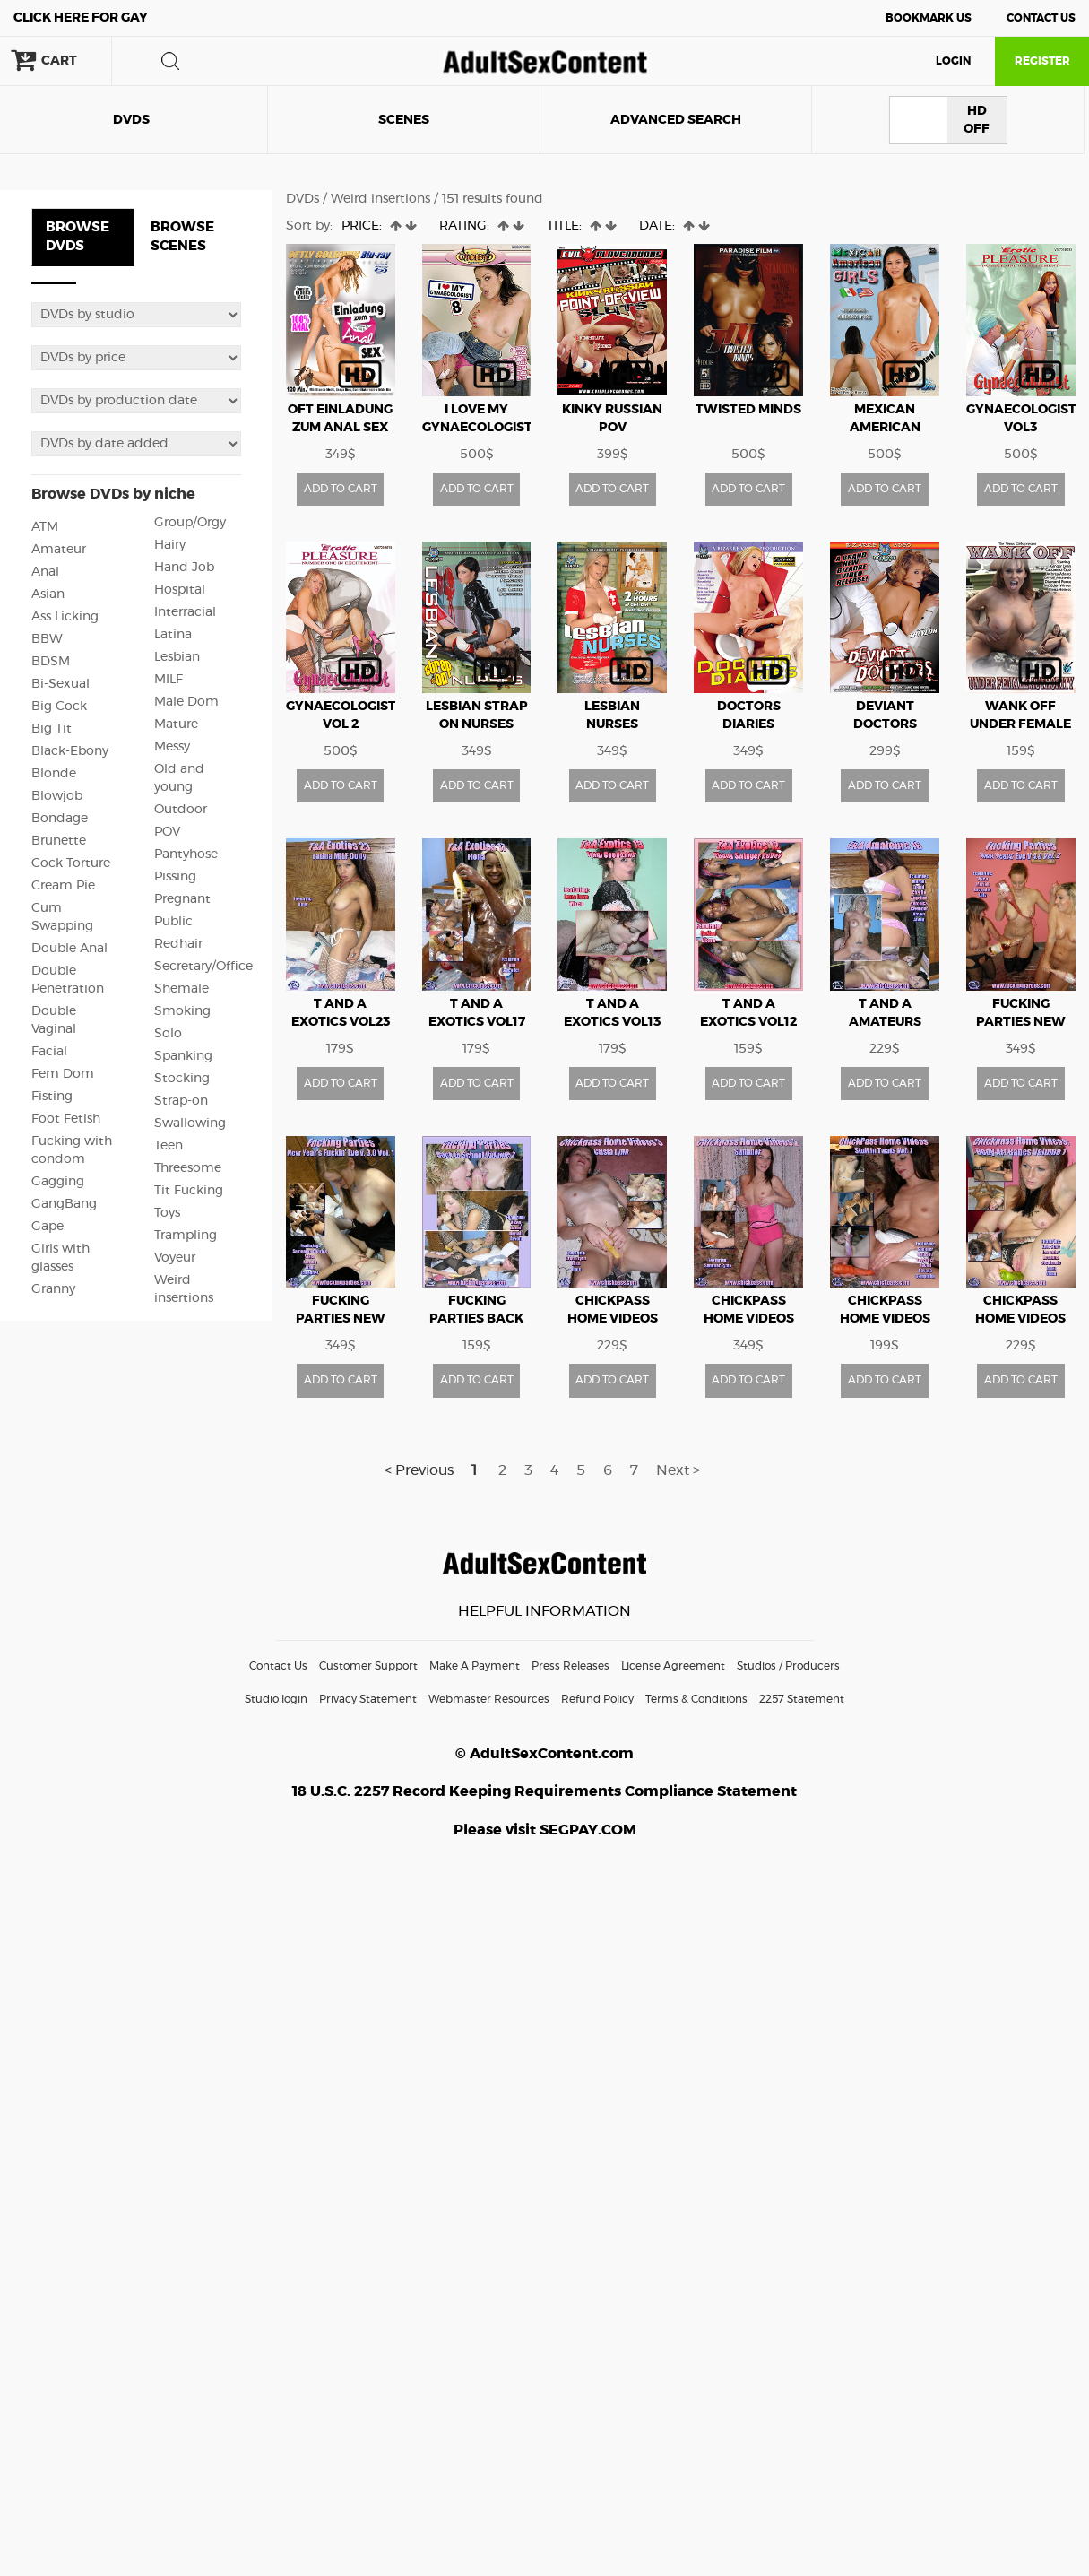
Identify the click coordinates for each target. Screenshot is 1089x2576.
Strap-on (181, 1101)
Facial (49, 1051)
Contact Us (1041, 18)
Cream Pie (63, 886)
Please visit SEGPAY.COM (545, 1830)
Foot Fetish (65, 1119)
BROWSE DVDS (77, 237)
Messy (172, 747)
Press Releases (570, 1666)
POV (167, 832)
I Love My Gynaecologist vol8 (477, 427)
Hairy (170, 545)
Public (173, 921)
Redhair (178, 944)
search (170, 61)
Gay (80, 18)
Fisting (52, 1096)
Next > (678, 1470)
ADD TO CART (340, 488)
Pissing (175, 877)
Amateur (58, 549)
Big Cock (59, 706)
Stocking (182, 1078)
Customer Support (368, 1666)
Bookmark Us (929, 18)
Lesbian (177, 657)
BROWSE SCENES (182, 237)
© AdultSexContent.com (544, 1754)
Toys (167, 1213)
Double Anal (69, 948)
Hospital (179, 590)
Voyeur (174, 1258)
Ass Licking (65, 617)
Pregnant (182, 899)
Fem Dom (62, 1074)
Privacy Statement (368, 1699)
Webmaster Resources (488, 1699)
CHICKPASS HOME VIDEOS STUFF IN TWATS (885, 1319)
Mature (176, 724)
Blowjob (56, 796)
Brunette (58, 841)
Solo (168, 1034)
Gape (47, 1226)
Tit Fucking (188, 1190)
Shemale (181, 989)
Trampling (185, 1235)
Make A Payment (474, 1666)
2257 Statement (801, 1699)
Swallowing (190, 1123)
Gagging (57, 1181)
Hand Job (184, 567)
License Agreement (673, 1666)
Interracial (185, 612)
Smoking (182, 1011)
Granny (53, 1289)
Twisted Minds (748, 409)
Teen (168, 1146)
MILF (168, 679)
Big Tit (51, 729)
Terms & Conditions (696, 1699)
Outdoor (180, 809)
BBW (47, 639)
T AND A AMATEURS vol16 (885, 1022)
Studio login (276, 1699)
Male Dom (186, 702)
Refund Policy (597, 1699)
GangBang (64, 1204)
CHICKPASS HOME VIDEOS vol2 (749, 1319)
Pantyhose (186, 854)
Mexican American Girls (885, 427)
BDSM (50, 661)
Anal (45, 572)
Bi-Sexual (60, 684)
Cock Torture (70, 863)
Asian (48, 594)
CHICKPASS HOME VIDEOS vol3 (612, 1319)
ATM (44, 527)
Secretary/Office (203, 966)
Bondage (59, 818)
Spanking (183, 1056)
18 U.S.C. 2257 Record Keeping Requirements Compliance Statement (544, 1791)
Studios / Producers (788, 1666)
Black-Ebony (69, 751)
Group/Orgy (190, 522)
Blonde (53, 774)
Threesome (187, 1168)
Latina (173, 635)
